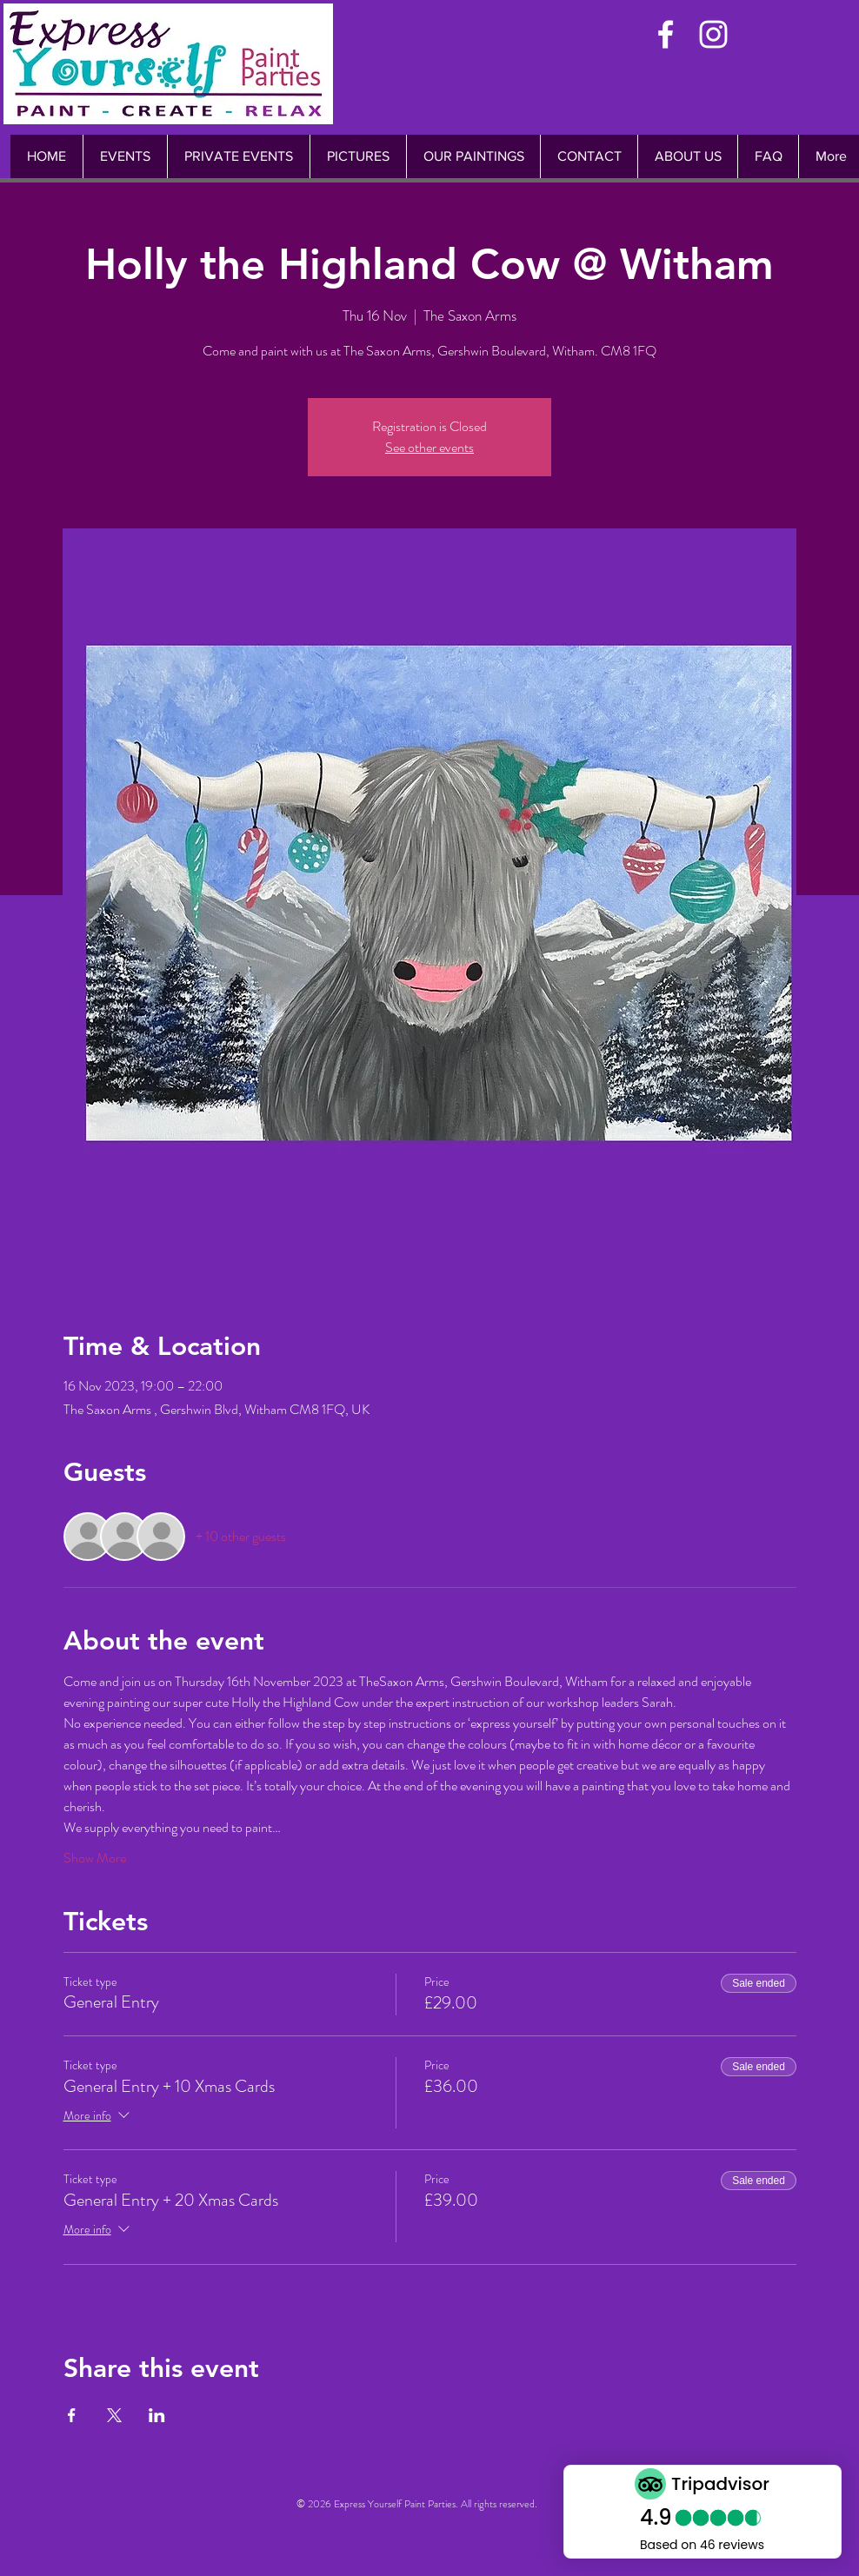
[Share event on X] (114, 2415)
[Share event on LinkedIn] (157, 2415)
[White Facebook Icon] (665, 34)
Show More (94, 1858)
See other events (429, 447)
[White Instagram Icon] (713, 34)
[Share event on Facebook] (71, 2415)
